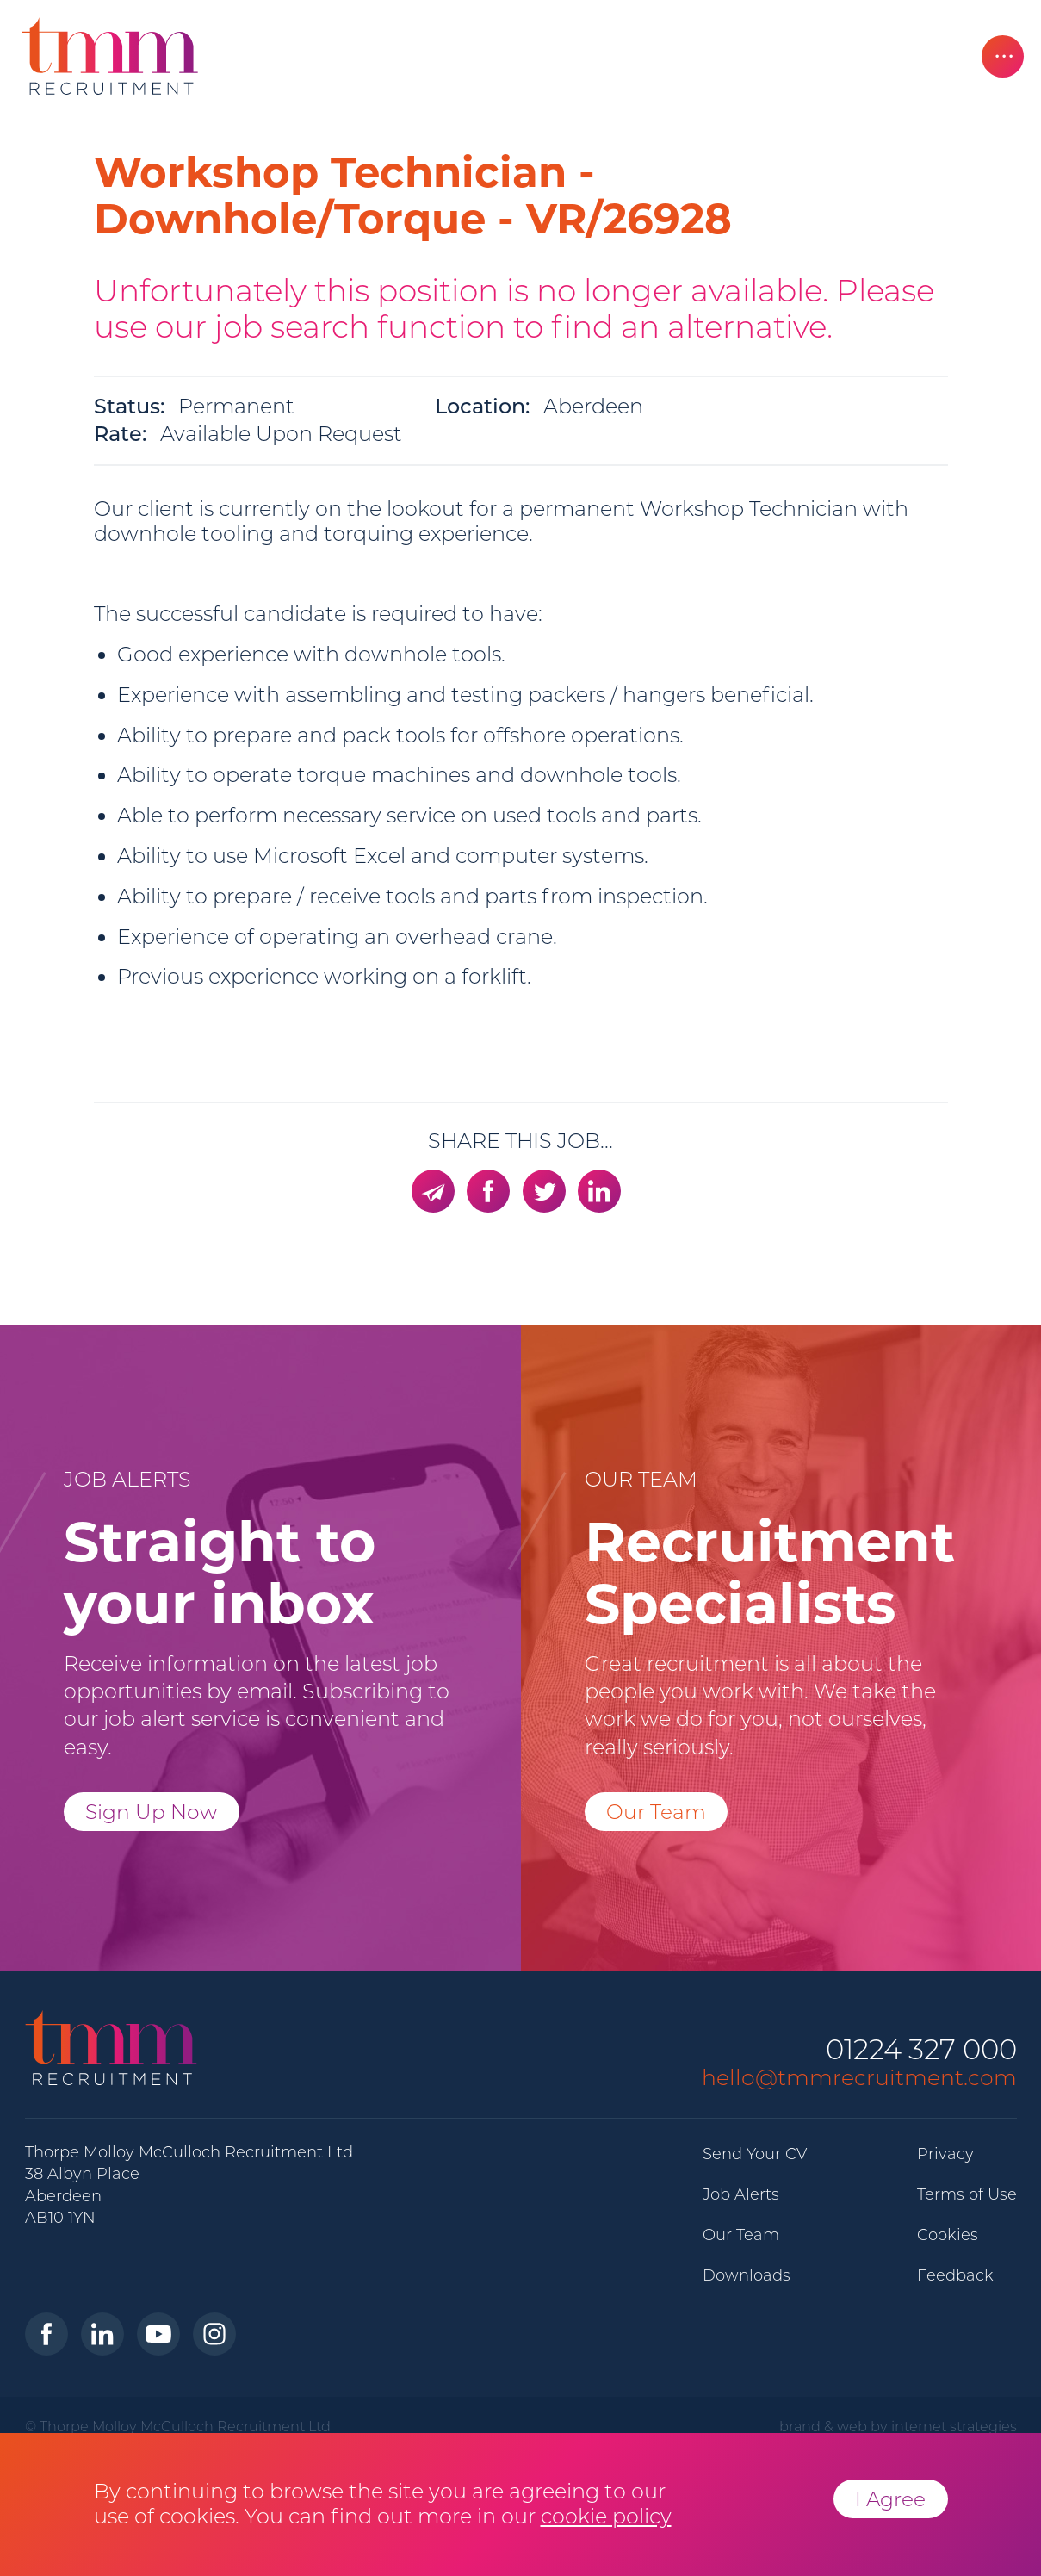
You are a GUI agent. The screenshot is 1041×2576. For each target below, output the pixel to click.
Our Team (656, 1811)
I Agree (890, 2498)
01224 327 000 (921, 2050)
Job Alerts (741, 2194)
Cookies (947, 2234)
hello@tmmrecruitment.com (859, 2077)
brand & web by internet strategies (898, 2426)
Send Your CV (755, 2154)
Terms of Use (967, 2194)
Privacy (945, 2154)
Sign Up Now (151, 1811)
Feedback (955, 2275)
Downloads (746, 2275)
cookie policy (606, 2516)
